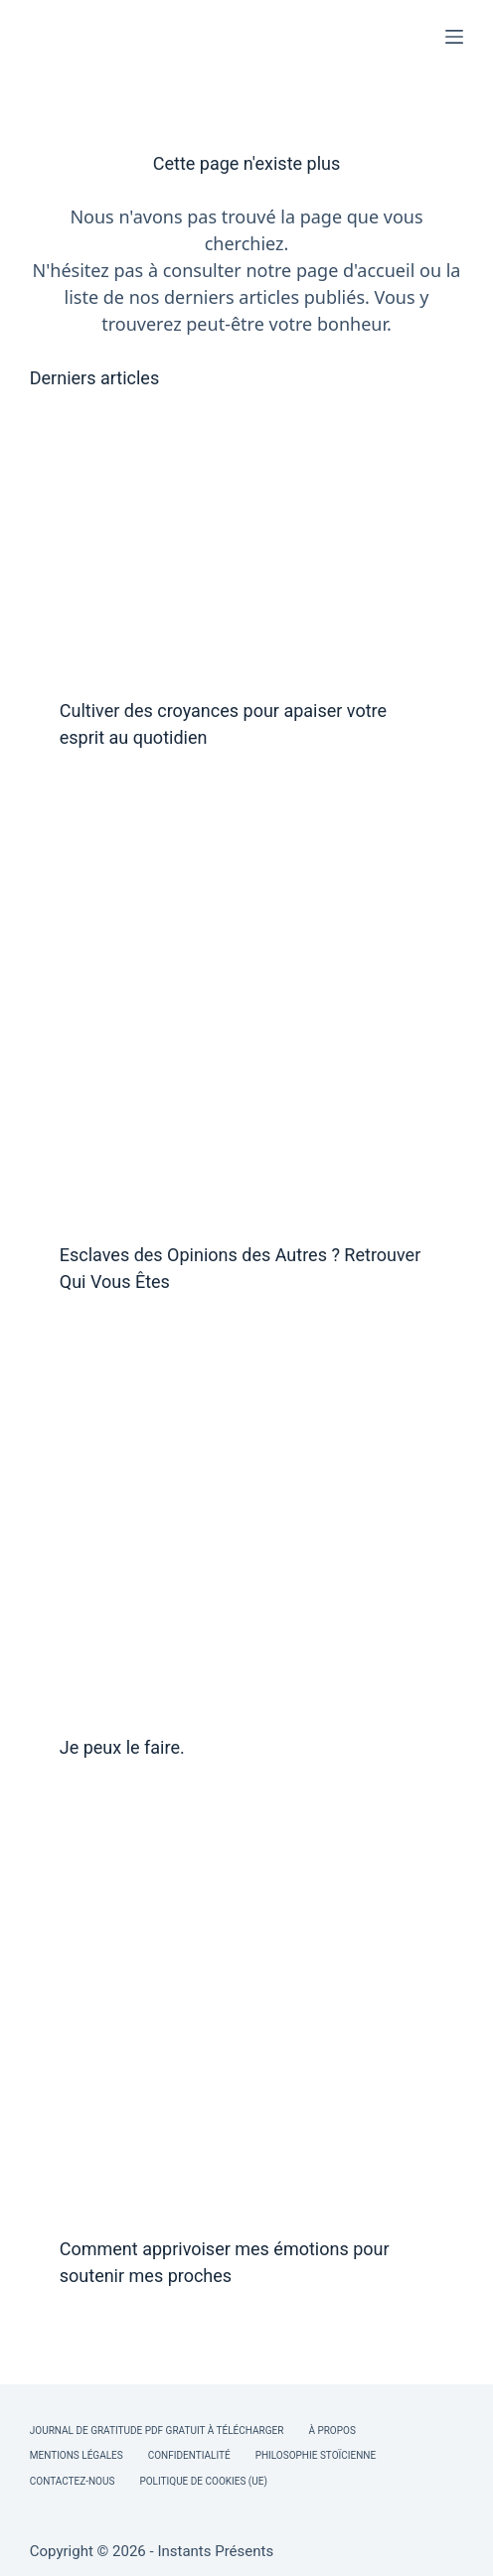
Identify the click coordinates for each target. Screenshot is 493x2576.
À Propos (331, 2430)
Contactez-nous (72, 2481)
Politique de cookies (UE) (203, 2481)
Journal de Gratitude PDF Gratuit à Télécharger (157, 2430)
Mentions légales (76, 2455)
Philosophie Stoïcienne (315, 2455)
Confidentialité (189, 2455)
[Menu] (454, 37)
